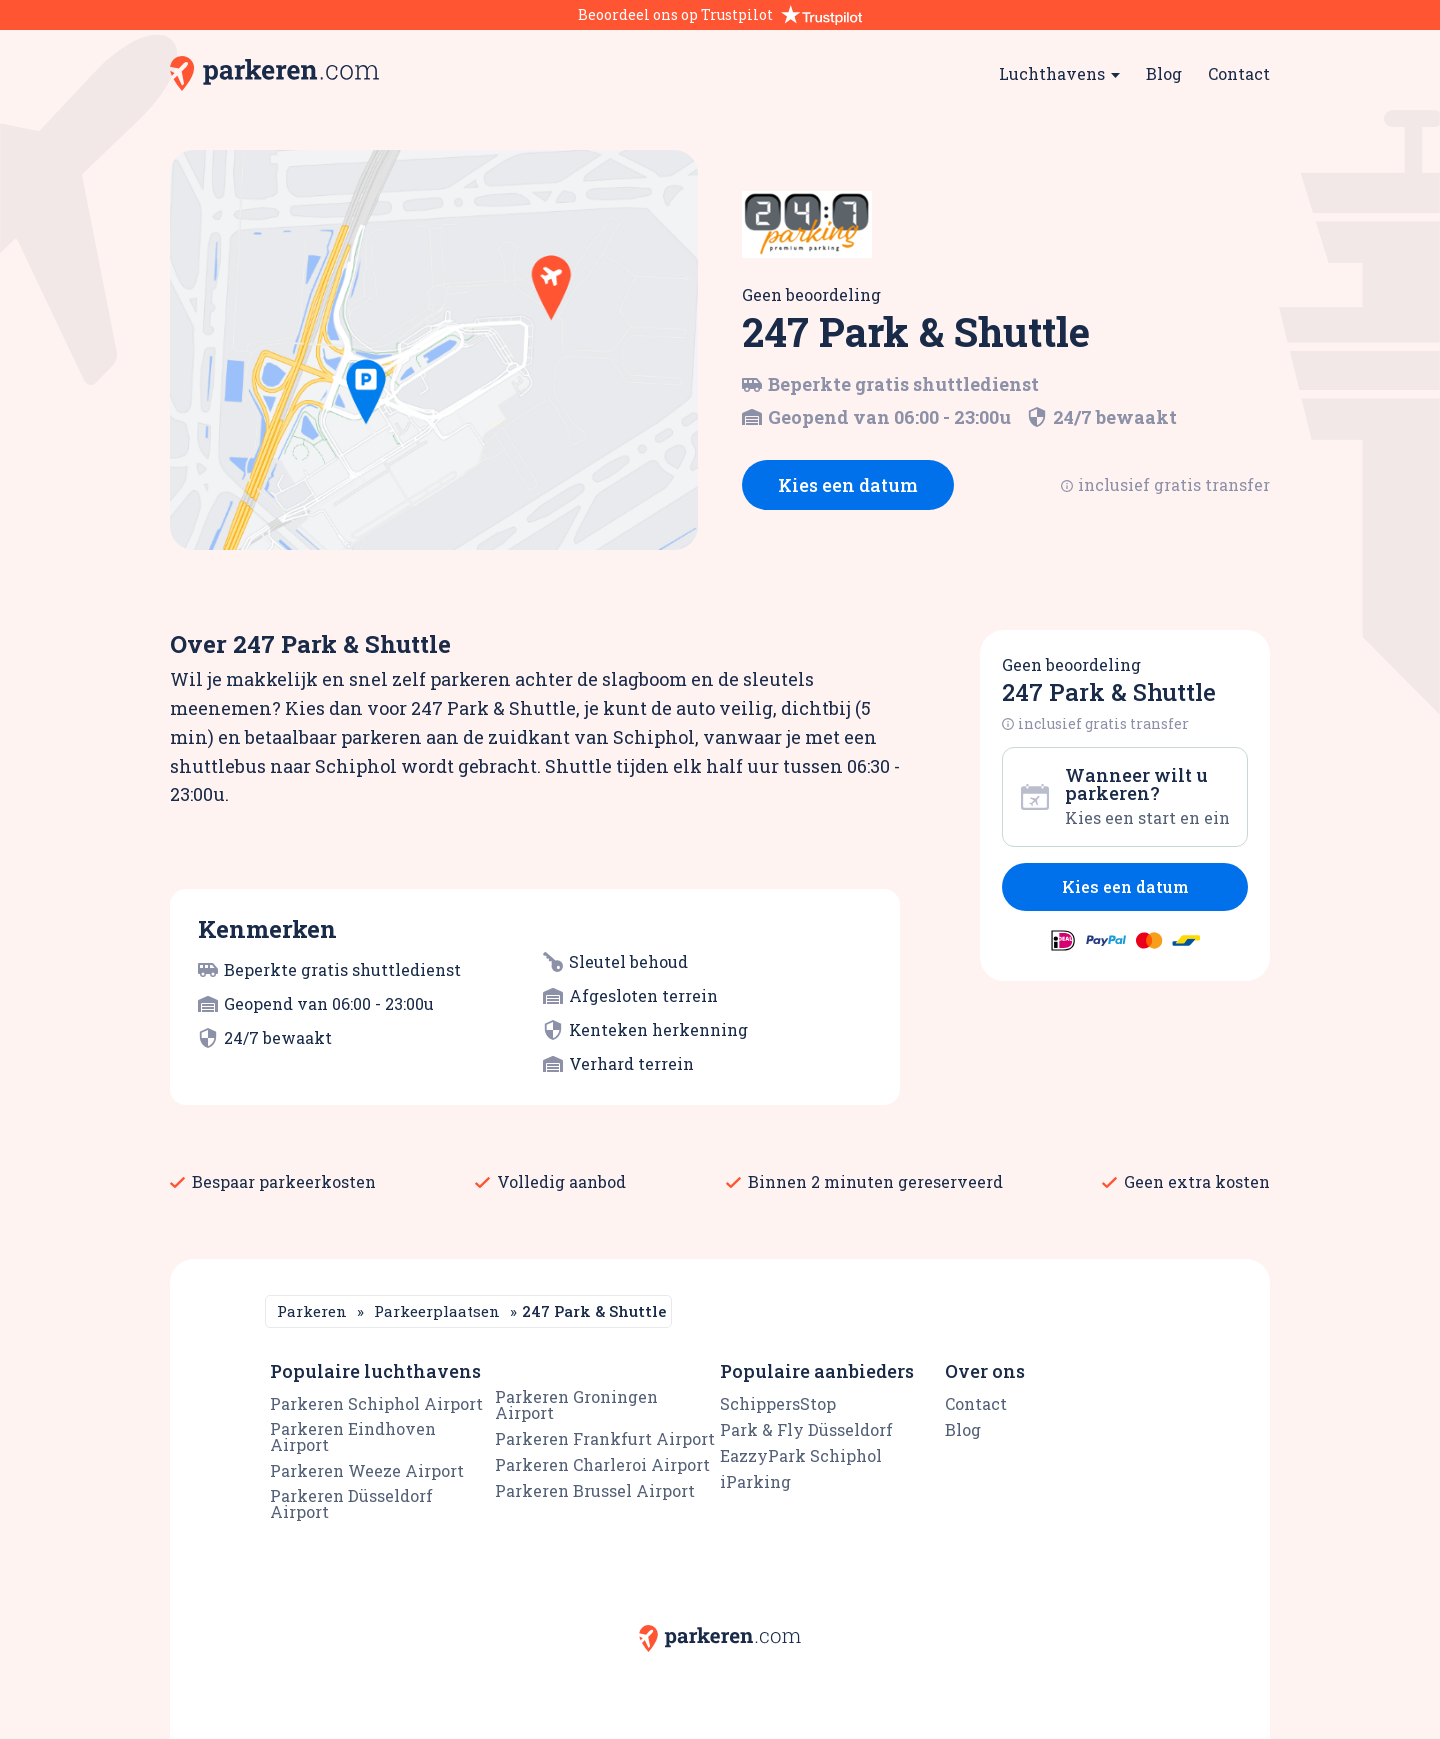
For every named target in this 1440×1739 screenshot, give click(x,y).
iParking (755, 1481)
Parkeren (312, 1311)
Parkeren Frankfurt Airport (605, 1438)
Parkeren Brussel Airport (595, 1490)
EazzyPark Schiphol (801, 1455)
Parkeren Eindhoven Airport (353, 1436)
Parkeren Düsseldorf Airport (351, 1503)
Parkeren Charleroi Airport (602, 1464)
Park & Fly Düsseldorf (806, 1429)
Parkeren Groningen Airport (576, 1404)
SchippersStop (778, 1403)
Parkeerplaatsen (437, 1311)
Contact (1239, 73)
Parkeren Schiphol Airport (376, 1403)
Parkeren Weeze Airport (367, 1470)
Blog (1164, 73)
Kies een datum (848, 485)
